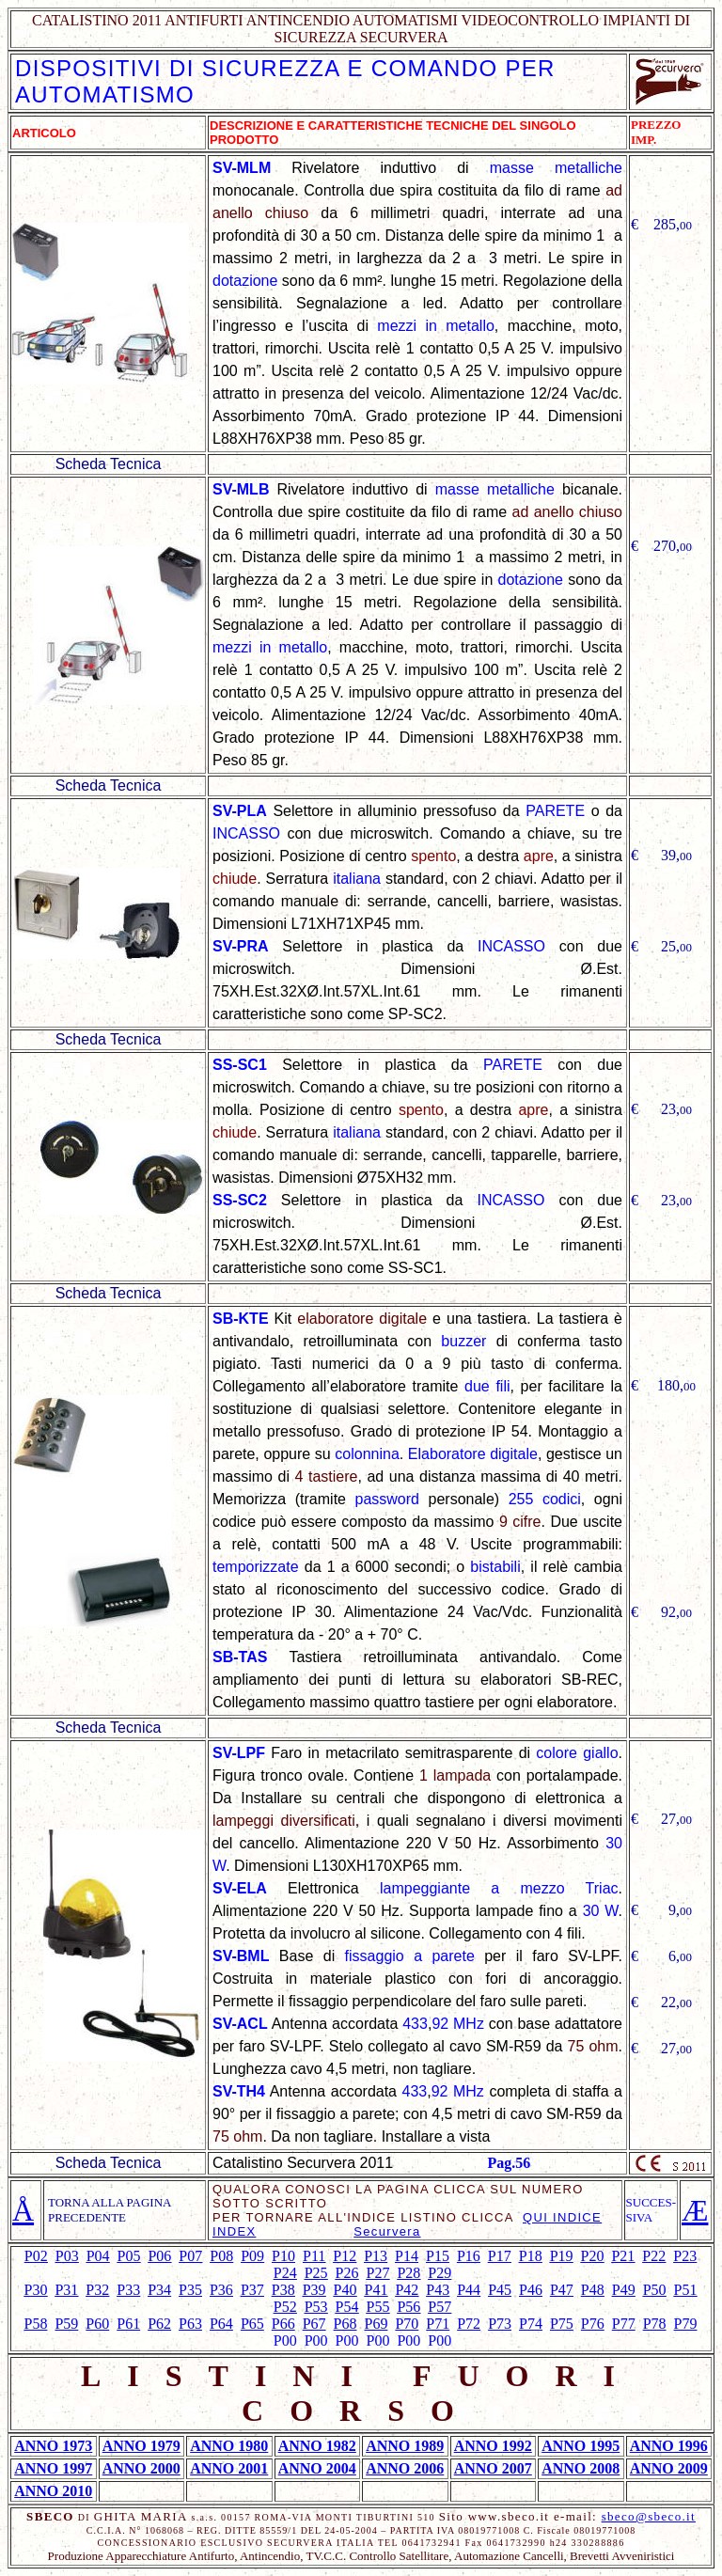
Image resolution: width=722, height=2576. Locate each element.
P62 (159, 2324)
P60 (97, 2324)
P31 (66, 2290)
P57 (439, 2307)
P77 (624, 2324)
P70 (406, 2324)
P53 (316, 2307)
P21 (623, 2256)
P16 (468, 2256)
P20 (592, 2256)
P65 (252, 2324)
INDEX (234, 2231)
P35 (190, 2290)
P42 (406, 2290)
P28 (408, 2273)
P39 (314, 2290)
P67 (314, 2324)
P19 (561, 2256)
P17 (499, 2256)
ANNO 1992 (493, 2446)
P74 (530, 2324)
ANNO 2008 (581, 2468)
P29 (439, 2273)
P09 (252, 2256)
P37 (252, 2290)
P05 (129, 2256)
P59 (66, 2324)
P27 (378, 2273)
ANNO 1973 (53, 2446)
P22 (654, 2256)
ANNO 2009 (669, 2468)
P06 (159, 2256)
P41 (376, 2290)
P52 (285, 2307)
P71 (437, 2324)
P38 (283, 2290)
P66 (283, 2324)
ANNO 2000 (141, 2468)
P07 (190, 2256)
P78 (655, 2324)
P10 (283, 2256)
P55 (378, 2307)
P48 (592, 2290)
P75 (561, 2324)
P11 (314, 2256)
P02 (36, 2256)
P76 (592, 2324)
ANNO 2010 (53, 2491)
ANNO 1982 (317, 2446)
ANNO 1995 (581, 2446)
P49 (624, 2290)
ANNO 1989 (405, 2446)
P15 (437, 2256)
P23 (685, 2256)
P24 (285, 2273)
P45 (499, 2290)
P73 (499, 2324)
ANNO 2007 (493, 2468)
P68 (345, 2324)
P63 (190, 2324)
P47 (561, 2290)
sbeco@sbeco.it (649, 2516)
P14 (406, 2256)
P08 (221, 2256)
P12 (344, 2256)
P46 (530, 2290)
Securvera (386, 2231)
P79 (686, 2324)
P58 (36, 2324)
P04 (98, 2256)
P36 (221, 2290)
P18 (530, 2256)
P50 (655, 2290)
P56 (408, 2307)
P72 (468, 2324)
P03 (67, 2256)
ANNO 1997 (53, 2468)
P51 (686, 2290)
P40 (345, 2290)
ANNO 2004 (317, 2468)
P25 (316, 2273)
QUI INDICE (562, 2217)
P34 (159, 2290)
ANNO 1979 (141, 2446)
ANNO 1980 (229, 2446)
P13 (375, 2256)
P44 (468, 2290)
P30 (36, 2290)
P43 (437, 2290)
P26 (347, 2273)
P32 (97, 2290)
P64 (221, 2324)
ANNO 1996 (669, 2446)
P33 (128, 2290)
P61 (128, 2324)
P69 (376, 2324)
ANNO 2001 (229, 2468)
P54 (347, 2307)
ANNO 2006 (405, 2468)
